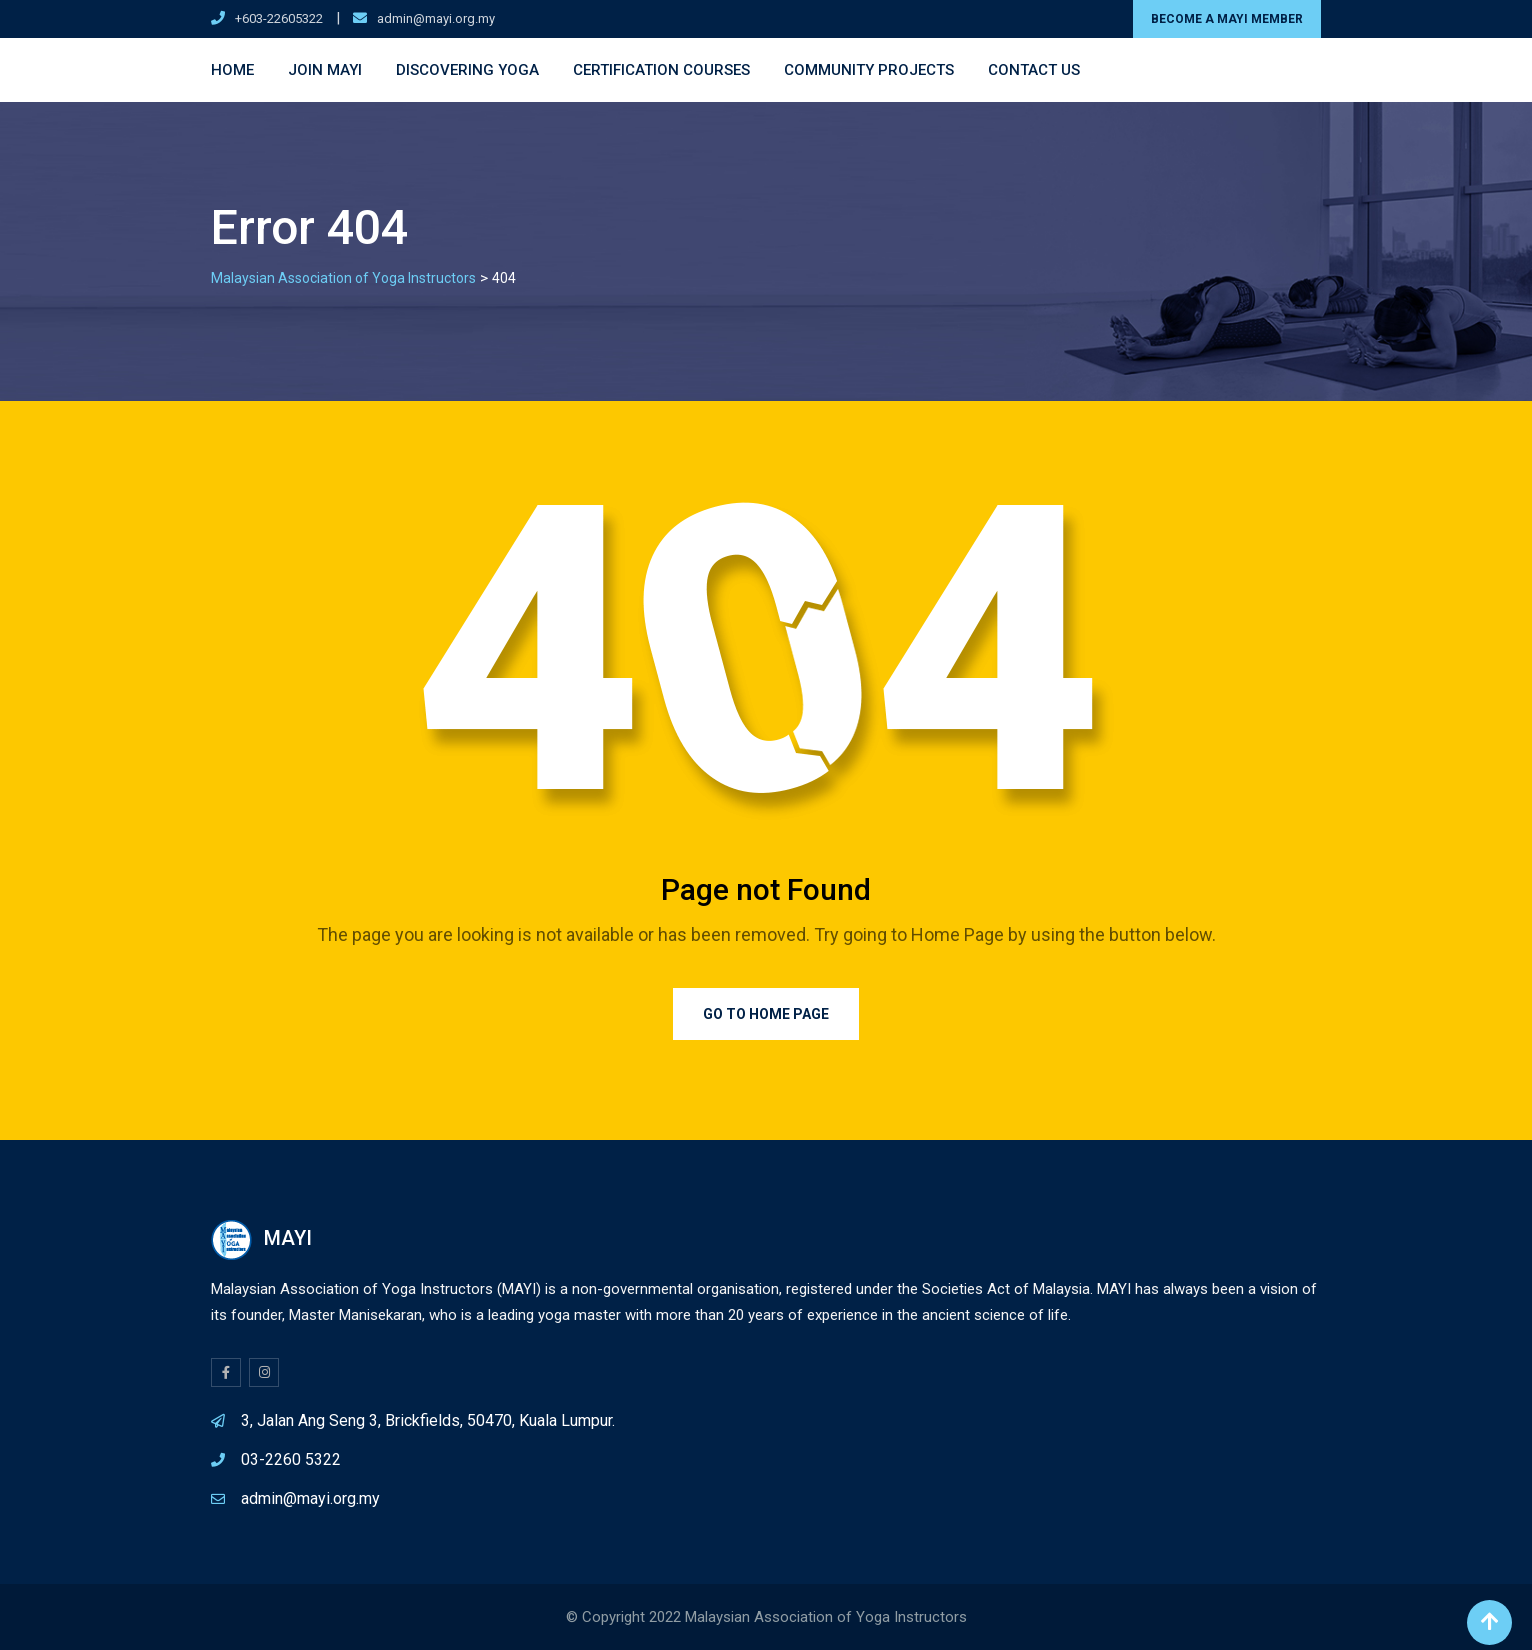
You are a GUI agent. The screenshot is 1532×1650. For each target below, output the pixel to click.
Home (232, 70)
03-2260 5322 (291, 1459)
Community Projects (869, 70)
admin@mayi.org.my (436, 18)
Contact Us (1034, 70)
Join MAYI (325, 70)
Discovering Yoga (467, 70)
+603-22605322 (279, 18)
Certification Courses (661, 70)
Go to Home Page (766, 1014)
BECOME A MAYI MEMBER (1227, 19)
